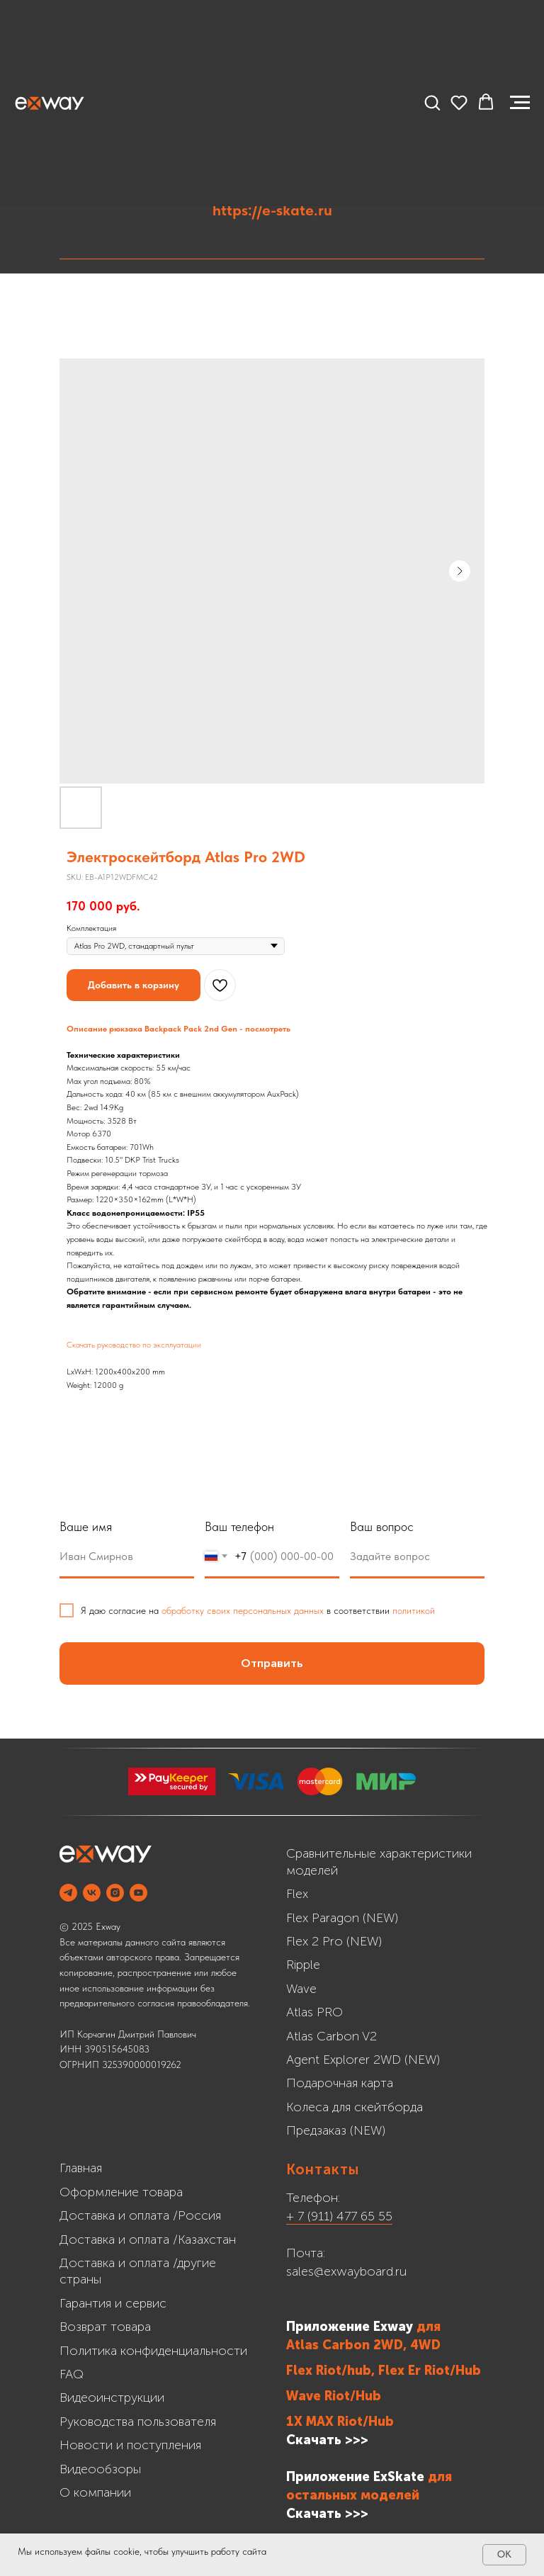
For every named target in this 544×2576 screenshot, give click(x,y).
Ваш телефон (239, 1526)
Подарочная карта (339, 2083)
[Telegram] (68, 1893)
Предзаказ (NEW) (335, 2130)
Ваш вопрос (382, 1526)
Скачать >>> (327, 2440)
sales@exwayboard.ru (346, 2271)
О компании (95, 2492)
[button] (432, 102)
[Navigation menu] (520, 103)
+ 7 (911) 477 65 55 (339, 2216)
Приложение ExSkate (355, 2477)
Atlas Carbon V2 (331, 2036)
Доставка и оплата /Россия (140, 2215)
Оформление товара (121, 2192)
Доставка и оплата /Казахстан (148, 2239)
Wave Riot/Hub (333, 2396)
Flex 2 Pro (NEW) (334, 1941)
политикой (413, 1610)
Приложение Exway (351, 2326)
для (428, 2326)
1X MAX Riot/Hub (340, 2421)
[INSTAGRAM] (115, 1893)
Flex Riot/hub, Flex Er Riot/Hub (383, 2370)
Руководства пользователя (138, 2421)
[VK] (92, 1893)
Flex (297, 1894)
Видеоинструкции (112, 2397)
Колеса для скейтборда (354, 2107)
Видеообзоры (100, 2469)
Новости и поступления (130, 2445)
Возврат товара (105, 2326)
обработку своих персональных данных (243, 1610)
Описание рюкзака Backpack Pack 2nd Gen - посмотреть (178, 1029)
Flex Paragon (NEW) (342, 1918)
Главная (81, 2168)
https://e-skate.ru (272, 209)
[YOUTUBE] (138, 1893)
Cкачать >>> (327, 2513)
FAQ (72, 2374)
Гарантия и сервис (113, 2303)
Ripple (303, 1964)
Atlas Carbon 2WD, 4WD (363, 2345)
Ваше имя (86, 1526)
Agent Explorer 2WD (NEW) (363, 2059)
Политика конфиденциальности (153, 2350)
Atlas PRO (314, 2012)
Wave (301, 1988)
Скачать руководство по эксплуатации (134, 1345)
